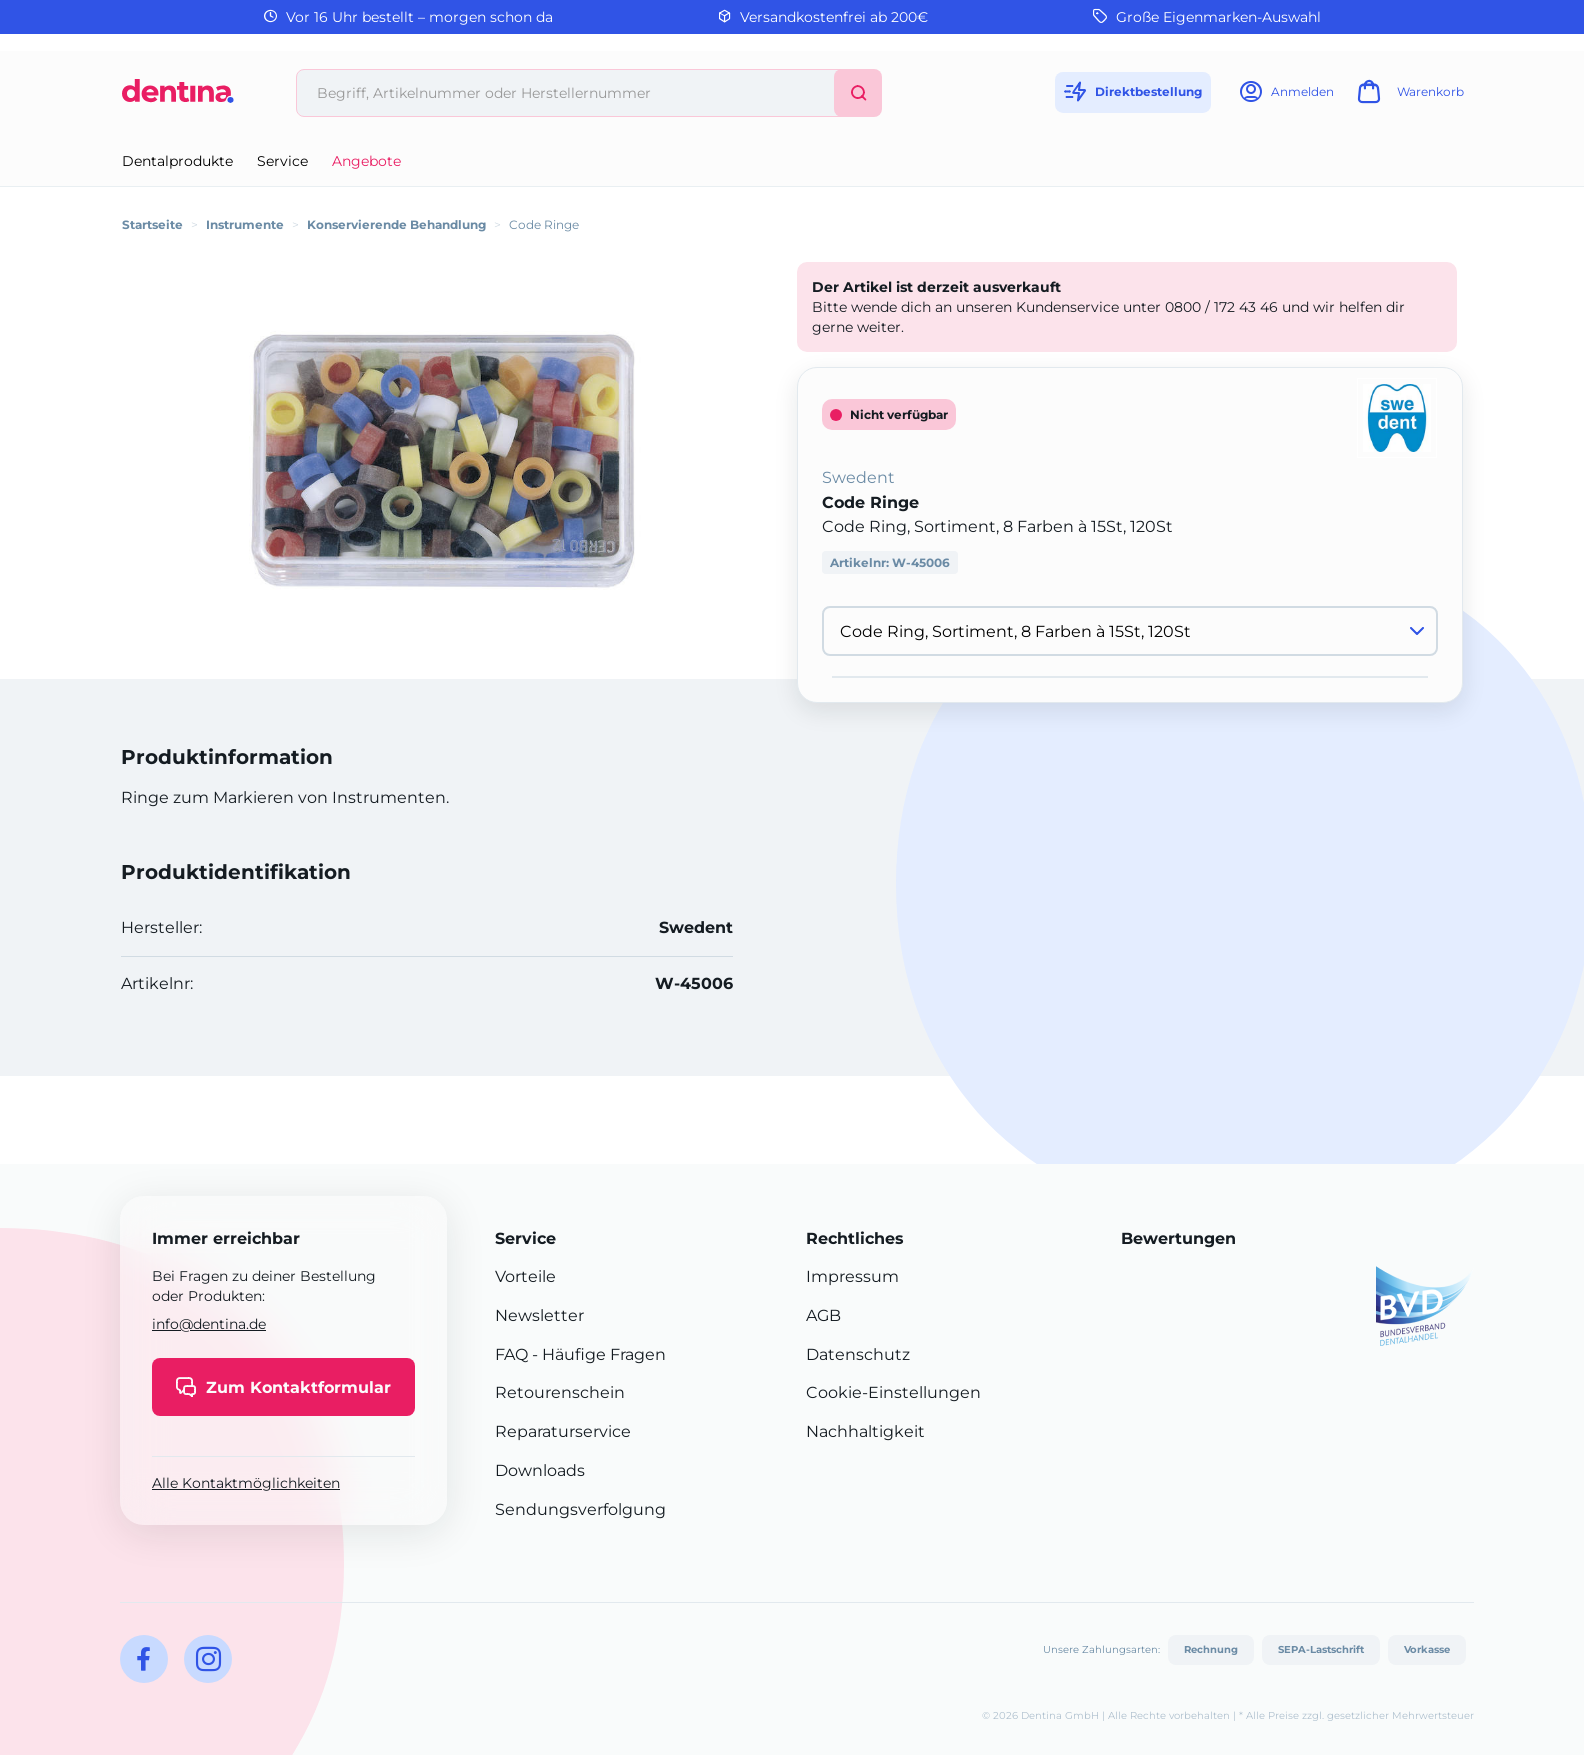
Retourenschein (560, 1392)
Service (282, 161)
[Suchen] (858, 93)
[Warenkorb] (1408, 97)
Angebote (366, 161)
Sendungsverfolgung (580, 1509)
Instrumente (245, 224)
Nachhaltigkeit (865, 1431)
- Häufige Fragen (597, 1354)
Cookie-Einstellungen (893, 1392)
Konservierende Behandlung (396, 224)
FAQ (511, 1354)
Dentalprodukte (177, 161)
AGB (823, 1315)
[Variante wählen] (1130, 631)
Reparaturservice (563, 1431)
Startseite (152, 224)
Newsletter (539, 1315)
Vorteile (525, 1276)
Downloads (540, 1470)
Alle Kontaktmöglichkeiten (246, 1483)
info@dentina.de (209, 1324)
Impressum (852, 1276)
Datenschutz (858, 1354)
